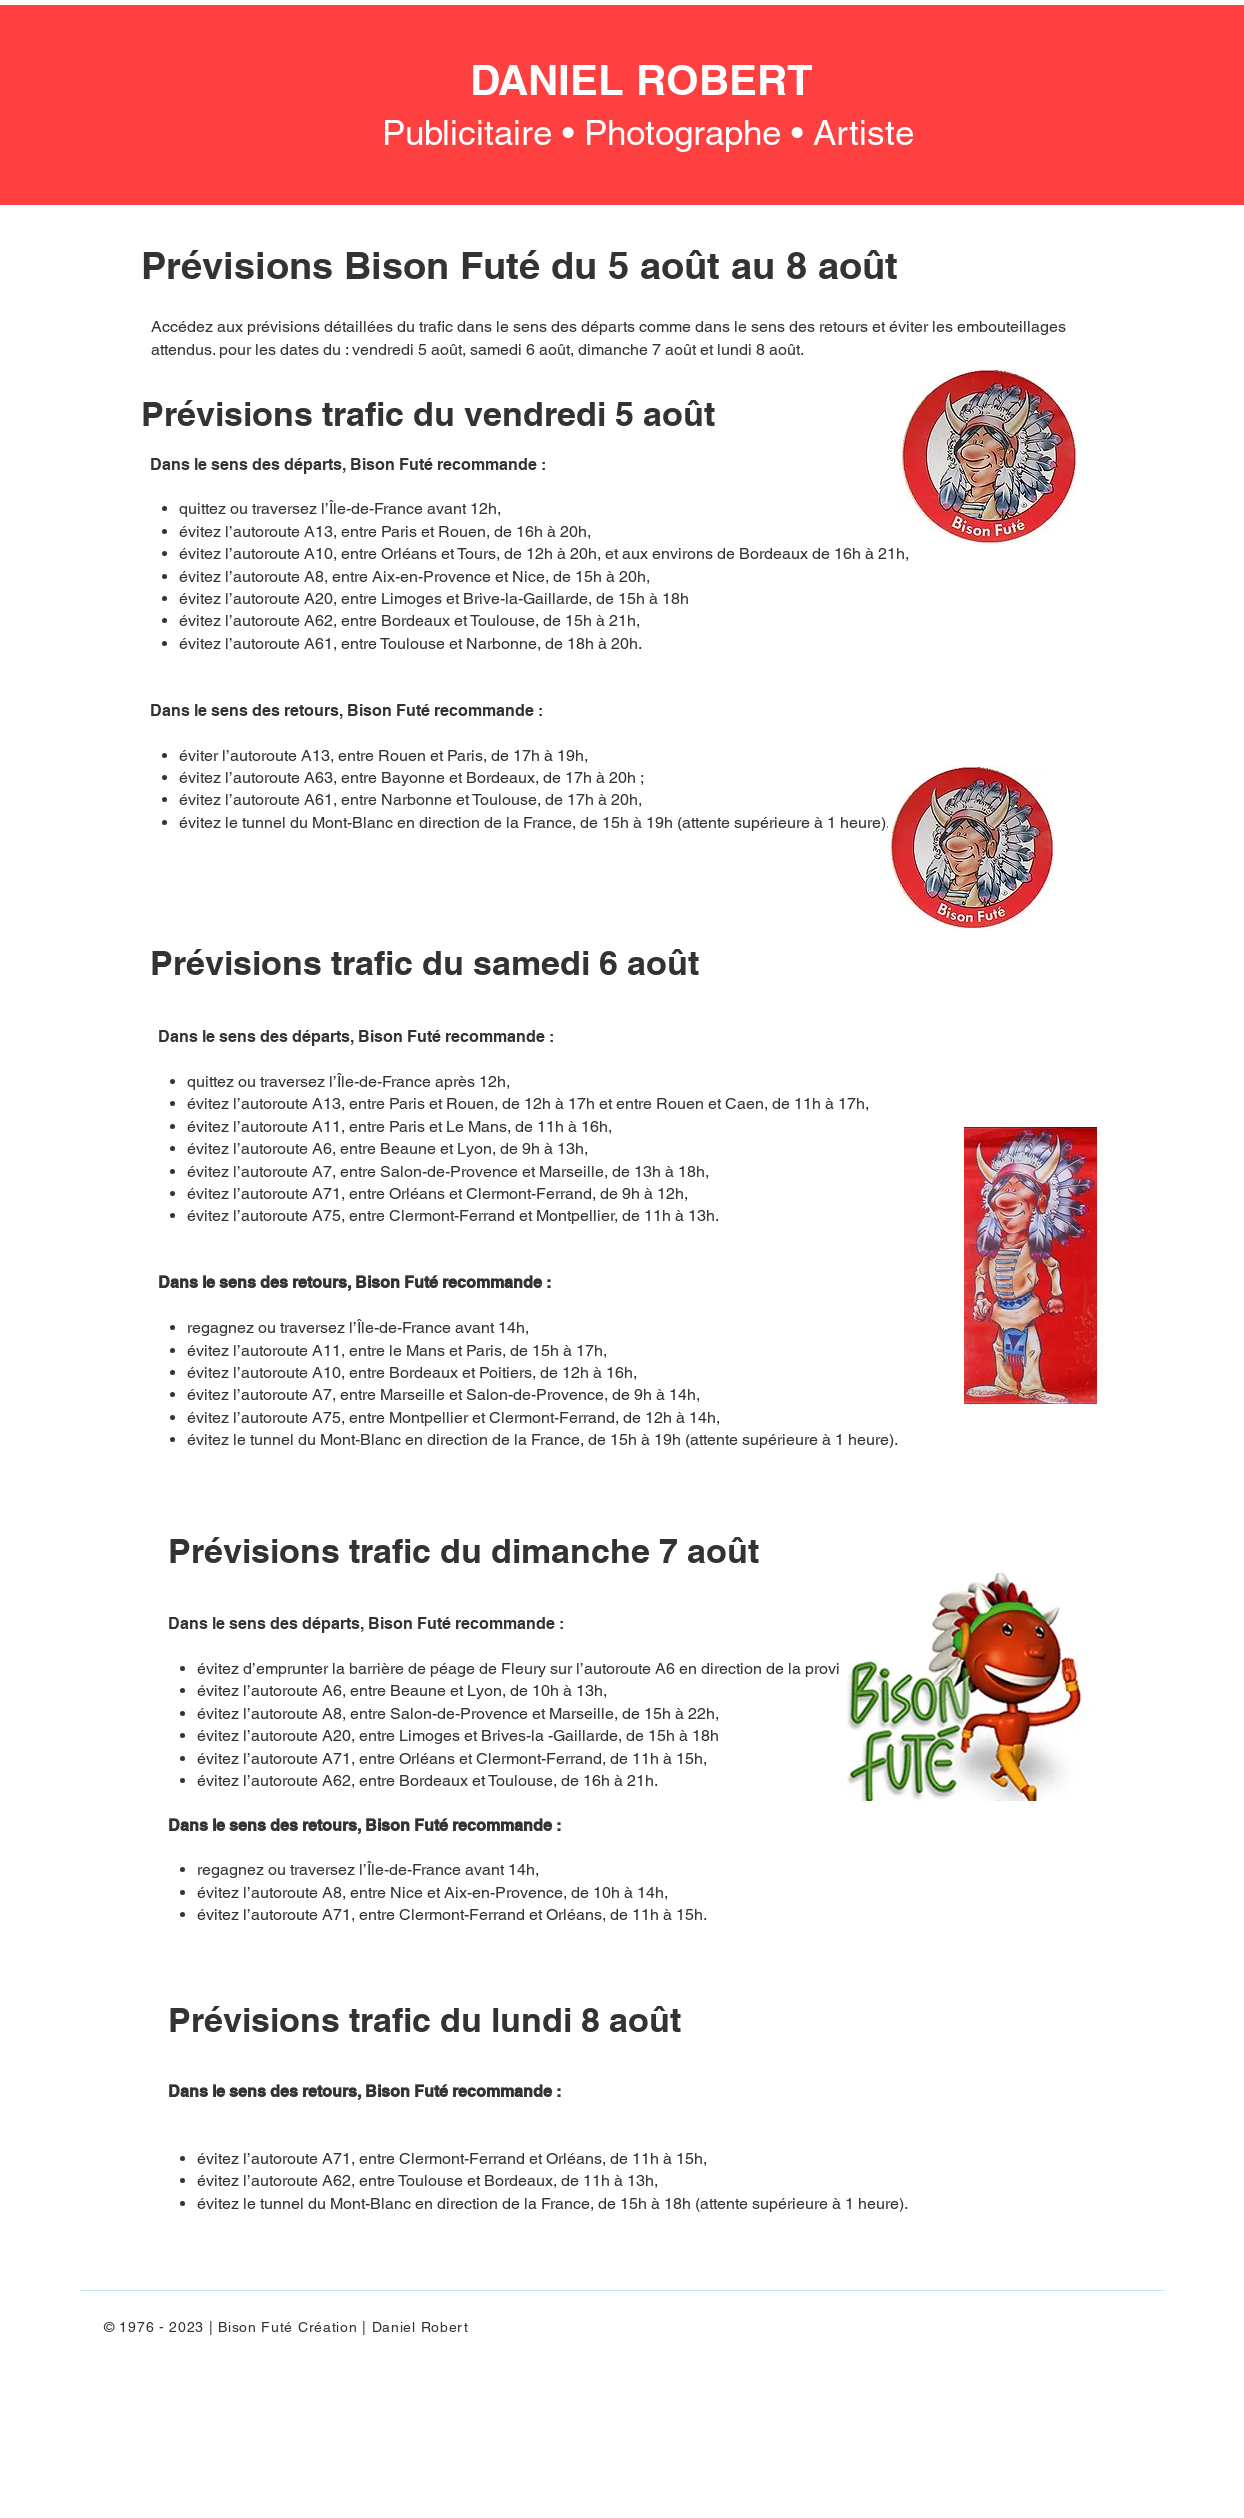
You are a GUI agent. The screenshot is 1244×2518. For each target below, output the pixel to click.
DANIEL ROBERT (641, 80)
